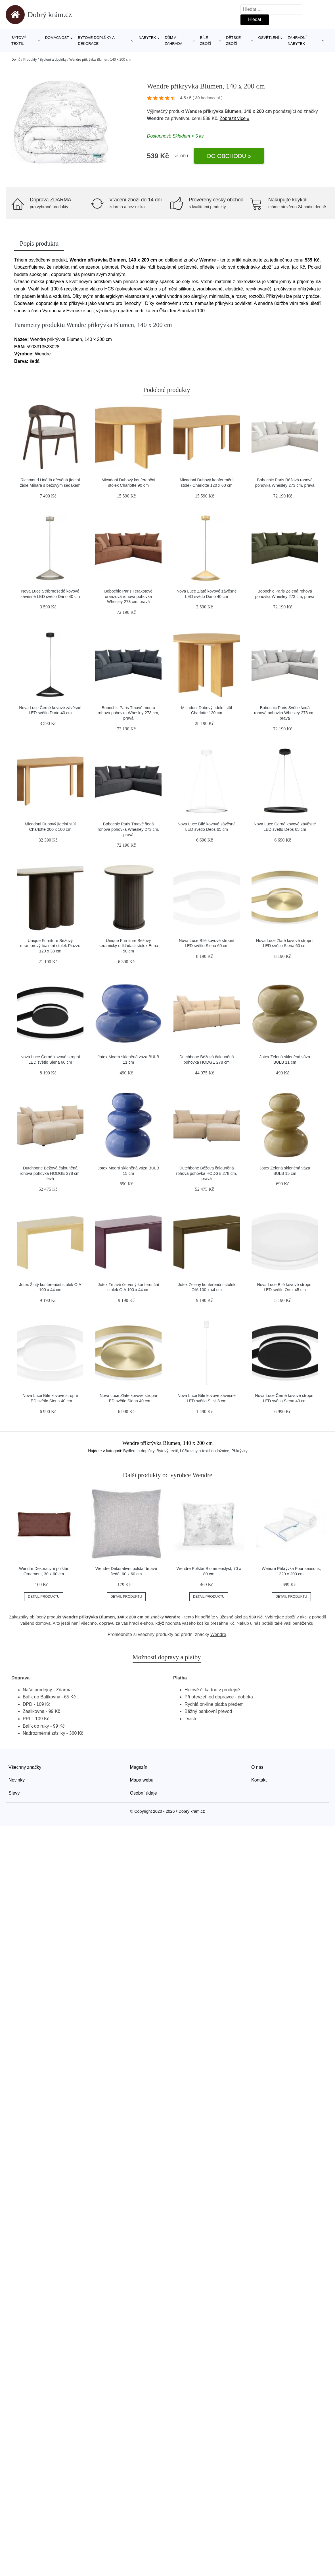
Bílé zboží (205, 40)
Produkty (30, 60)
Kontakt (259, 1780)
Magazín (138, 1767)
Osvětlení (268, 37)
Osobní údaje (143, 1793)
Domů (15, 60)
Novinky (17, 1780)
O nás (257, 1767)
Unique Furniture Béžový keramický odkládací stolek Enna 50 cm (128, 945)
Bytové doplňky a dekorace (96, 40)
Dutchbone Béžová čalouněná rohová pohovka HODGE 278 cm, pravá (206, 1173)
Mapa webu (142, 1780)
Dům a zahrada (173, 40)
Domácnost (57, 37)
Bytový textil (18, 40)
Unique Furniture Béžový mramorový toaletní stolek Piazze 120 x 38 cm (50, 945)
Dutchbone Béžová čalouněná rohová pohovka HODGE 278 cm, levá (50, 1173)
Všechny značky (25, 1767)
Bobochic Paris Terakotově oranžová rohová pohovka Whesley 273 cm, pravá (128, 596)
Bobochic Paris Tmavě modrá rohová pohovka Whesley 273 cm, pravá (128, 712)
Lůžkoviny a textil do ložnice (204, 1451)
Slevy (14, 1793)
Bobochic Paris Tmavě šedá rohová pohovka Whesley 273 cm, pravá (128, 829)
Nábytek (147, 37)
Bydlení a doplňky (52, 60)
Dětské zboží (233, 40)
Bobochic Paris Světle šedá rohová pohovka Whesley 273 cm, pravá (285, 712)
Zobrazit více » (234, 118)
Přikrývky (239, 1451)
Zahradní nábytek (297, 40)
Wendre (155, 118)
